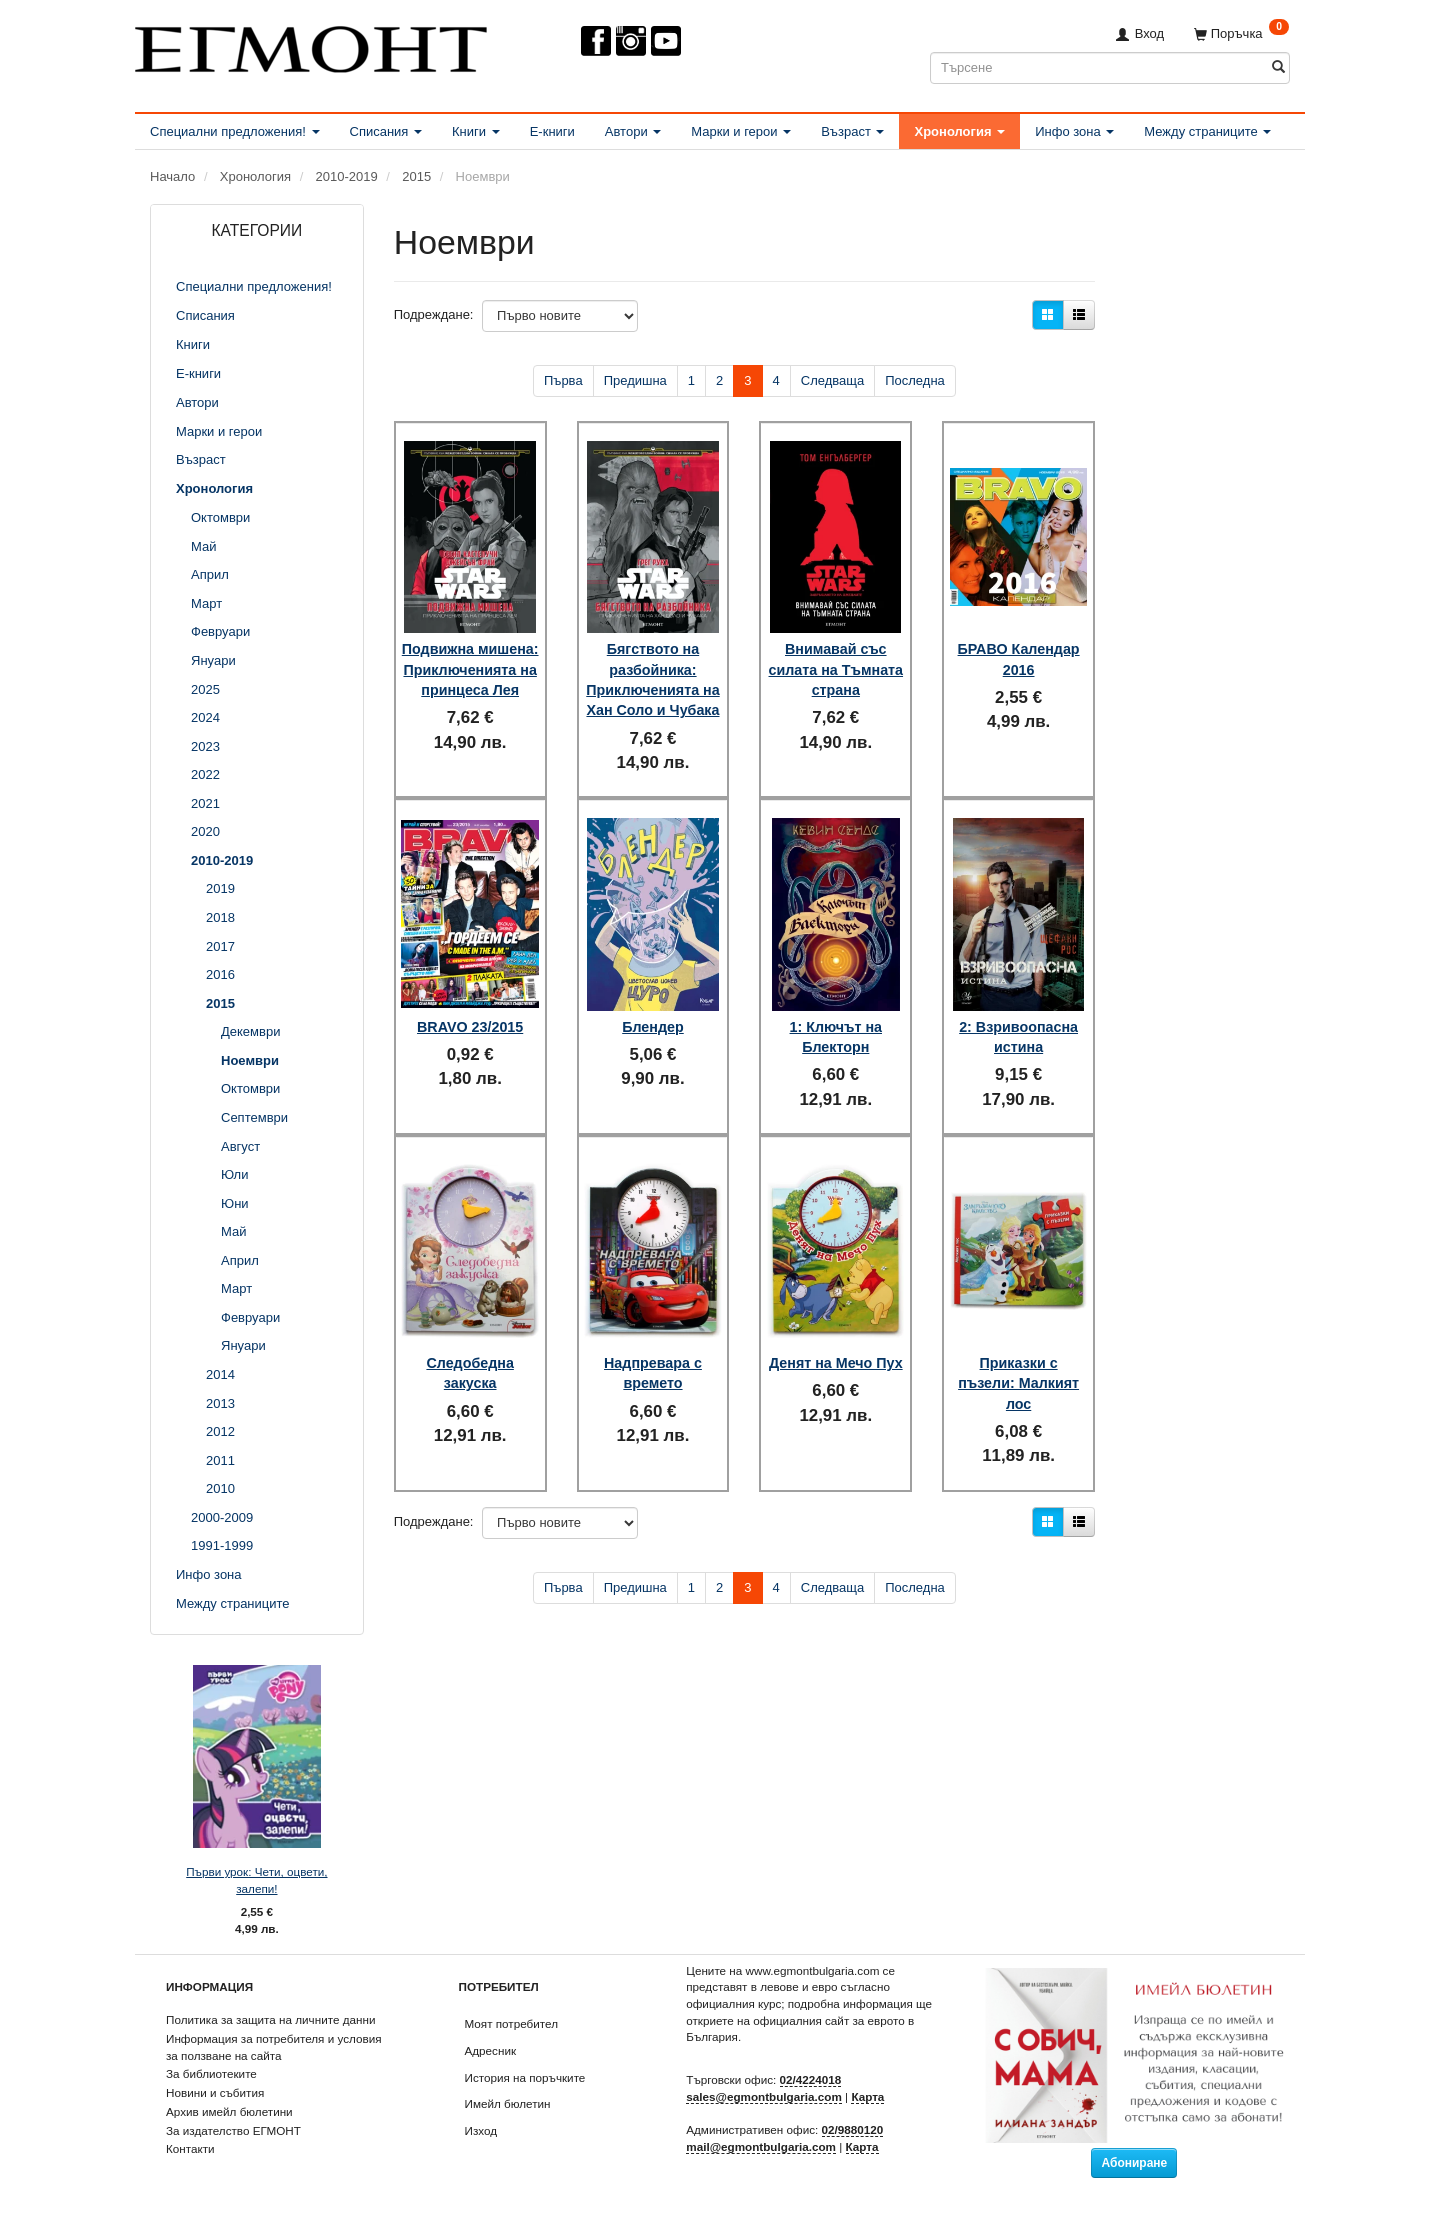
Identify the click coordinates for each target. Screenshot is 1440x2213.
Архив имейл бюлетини (229, 2111)
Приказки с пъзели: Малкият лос (1019, 1354)
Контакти (190, 2148)
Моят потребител (511, 2023)
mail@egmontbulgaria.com (761, 2146)
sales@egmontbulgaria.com (764, 2096)
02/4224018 (811, 2079)
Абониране (1134, 2163)
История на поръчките (525, 2077)
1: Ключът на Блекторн (836, 1022)
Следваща (832, 380)
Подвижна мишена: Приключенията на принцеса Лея (470, 660)
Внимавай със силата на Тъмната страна (835, 650)
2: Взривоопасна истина (1018, 1022)
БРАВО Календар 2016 (1019, 640)
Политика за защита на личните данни (270, 2019)
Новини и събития (215, 2092)
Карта (867, 2096)
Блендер (653, 1012)
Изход (481, 2130)
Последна (915, 380)
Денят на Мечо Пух (835, 1344)
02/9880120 (853, 2129)
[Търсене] (1278, 67)
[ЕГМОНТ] (311, 45)
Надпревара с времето (653, 1344)
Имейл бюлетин (508, 2103)
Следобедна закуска (469, 1344)
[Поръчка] (1241, 33)
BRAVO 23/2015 (470, 1012)
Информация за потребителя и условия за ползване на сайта (274, 2047)
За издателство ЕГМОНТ (233, 2130)
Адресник (491, 2050)
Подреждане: (434, 314)
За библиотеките (211, 2073)
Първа (563, 380)
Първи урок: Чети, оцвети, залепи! (256, 1880)
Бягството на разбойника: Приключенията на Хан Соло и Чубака (653, 671)
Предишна (635, 380)
